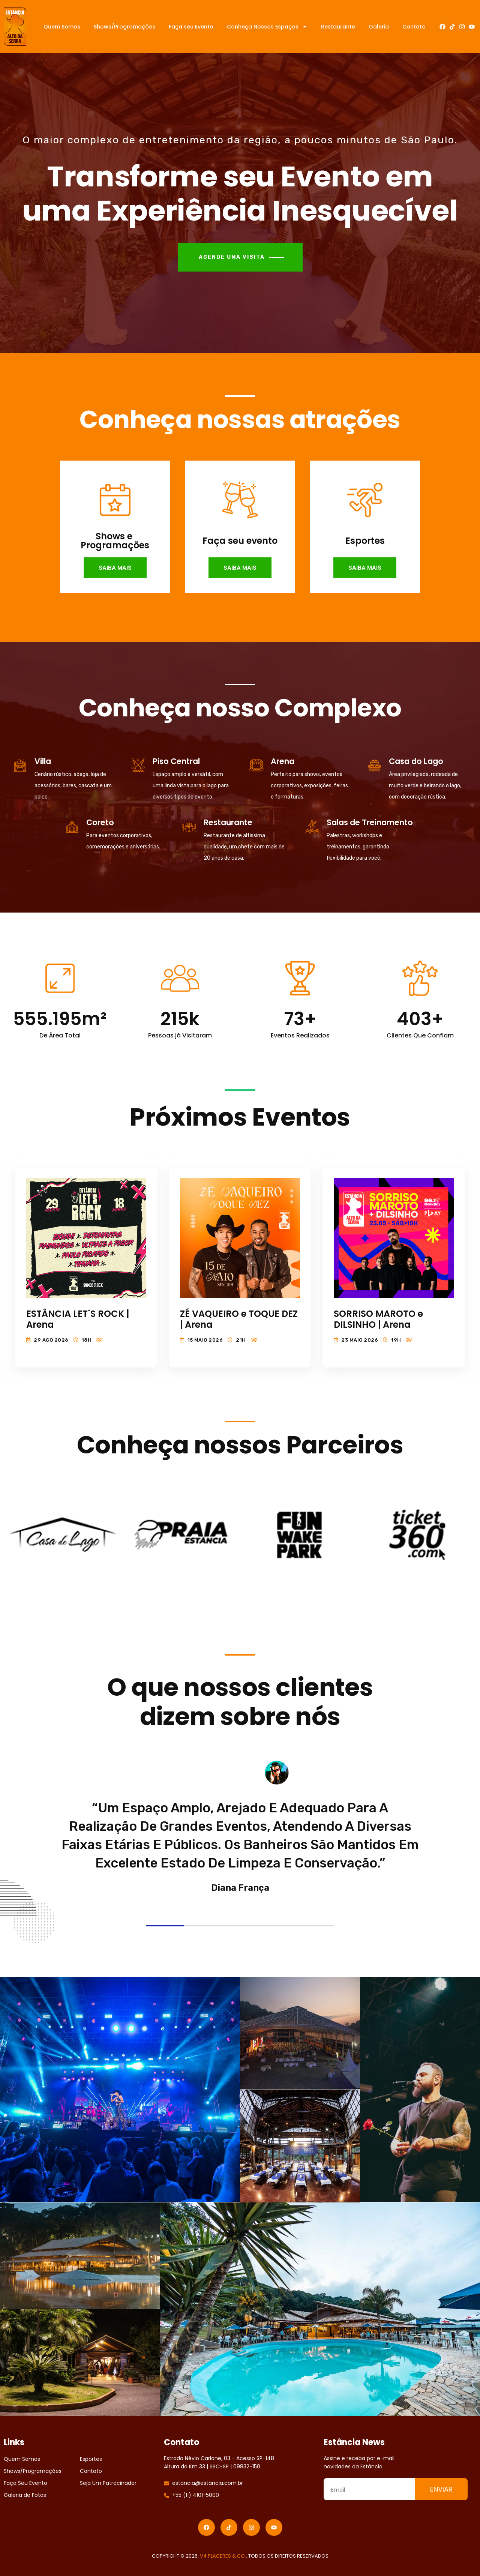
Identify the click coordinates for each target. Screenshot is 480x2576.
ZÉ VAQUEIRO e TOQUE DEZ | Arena (239, 1319)
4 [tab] (277, 1925)
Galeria (379, 26)
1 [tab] (165, 1925)
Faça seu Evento (191, 26)
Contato (414, 26)
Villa (42, 761)
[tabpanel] (240, 1848)
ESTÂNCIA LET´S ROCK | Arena (77, 1319)
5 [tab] (315, 1925)
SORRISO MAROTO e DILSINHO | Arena (378, 1319)
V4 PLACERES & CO (223, 2555)
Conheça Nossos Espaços (267, 26)
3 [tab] (240, 1925)
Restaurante (338, 26)
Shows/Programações (124, 26)
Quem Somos (62, 26)
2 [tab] (202, 1925)
